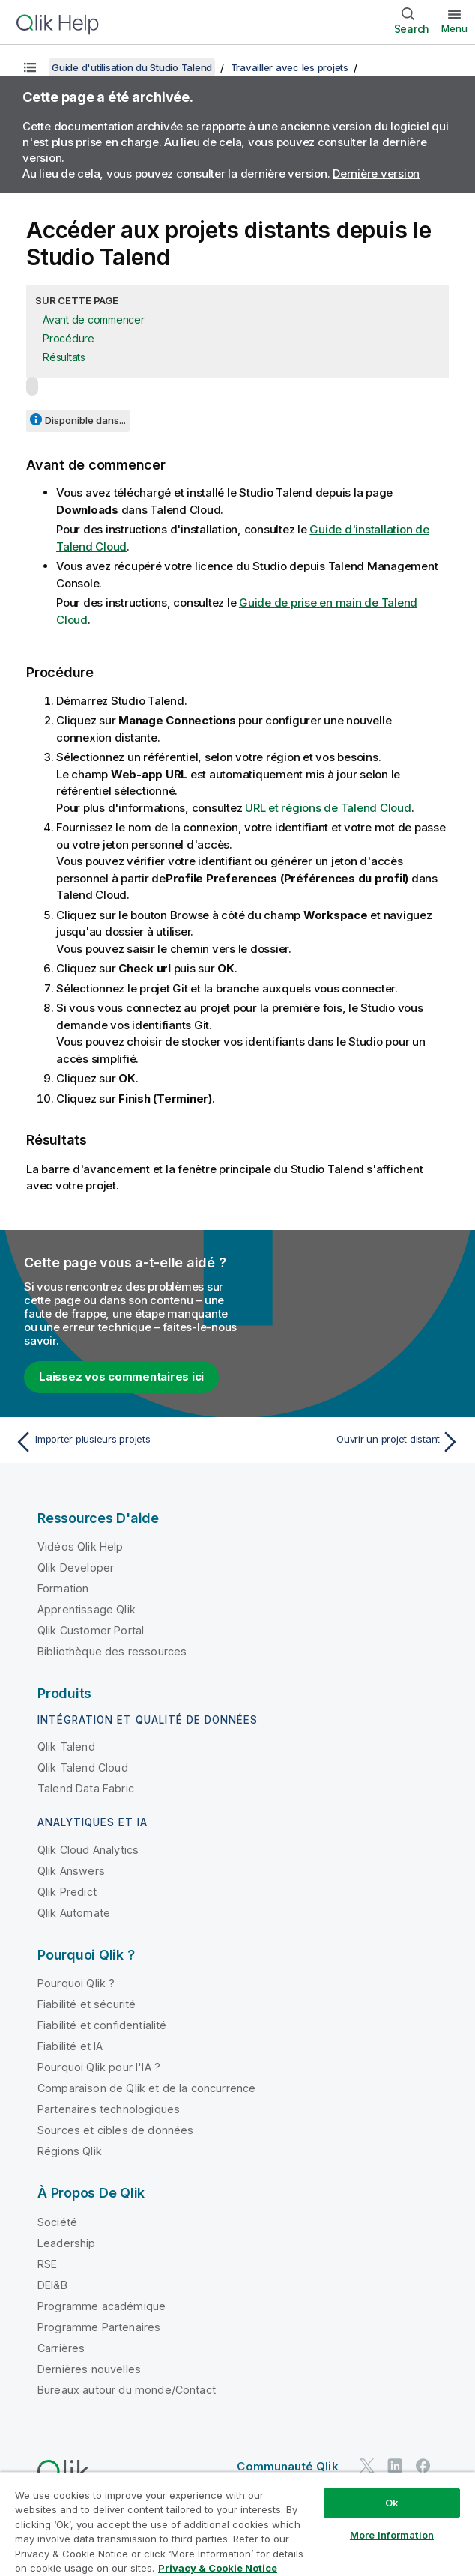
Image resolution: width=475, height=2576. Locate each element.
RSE (47, 2264)
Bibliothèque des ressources (112, 1651)
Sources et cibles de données (115, 2130)
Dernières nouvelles (89, 2369)
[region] (237, 2524)
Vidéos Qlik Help (80, 1546)
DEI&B (52, 2285)
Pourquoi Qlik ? (76, 1983)
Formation (62, 1588)
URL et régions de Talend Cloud (328, 808)
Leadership (66, 2243)
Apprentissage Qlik (86, 1609)
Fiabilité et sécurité (86, 2004)
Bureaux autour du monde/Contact (126, 2389)
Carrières (61, 2348)
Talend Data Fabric (85, 1788)
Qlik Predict (67, 1891)
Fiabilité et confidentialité (101, 2025)
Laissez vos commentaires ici (121, 1376)
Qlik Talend (66, 1746)
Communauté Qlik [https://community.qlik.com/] (287, 2466)
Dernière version (376, 173)
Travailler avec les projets (289, 67)
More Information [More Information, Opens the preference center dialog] (392, 2535)
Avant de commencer (94, 319)
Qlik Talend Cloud (82, 1767)
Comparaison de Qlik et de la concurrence (146, 2088)
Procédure (68, 338)
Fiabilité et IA (70, 2046)
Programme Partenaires (98, 2327)
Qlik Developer (75, 1567)
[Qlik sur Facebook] (423, 2465)
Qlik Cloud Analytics (88, 1849)
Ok (392, 2503)
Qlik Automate (73, 1912)
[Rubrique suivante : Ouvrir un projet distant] (353, 1442)
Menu (454, 28)
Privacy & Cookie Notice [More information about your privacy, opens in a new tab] (217, 2568)
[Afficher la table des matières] (30, 67)
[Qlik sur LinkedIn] (395, 2465)
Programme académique (101, 2306)
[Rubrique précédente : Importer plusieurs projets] (122, 1442)
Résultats (64, 357)
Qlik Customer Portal (90, 1630)
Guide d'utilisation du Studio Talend (132, 67)
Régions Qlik (69, 2151)
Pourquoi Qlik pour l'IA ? (98, 2067)
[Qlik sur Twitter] (367, 2465)
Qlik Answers (71, 1870)
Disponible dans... (85, 420)
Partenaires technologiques (108, 2109)
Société (57, 2222)
